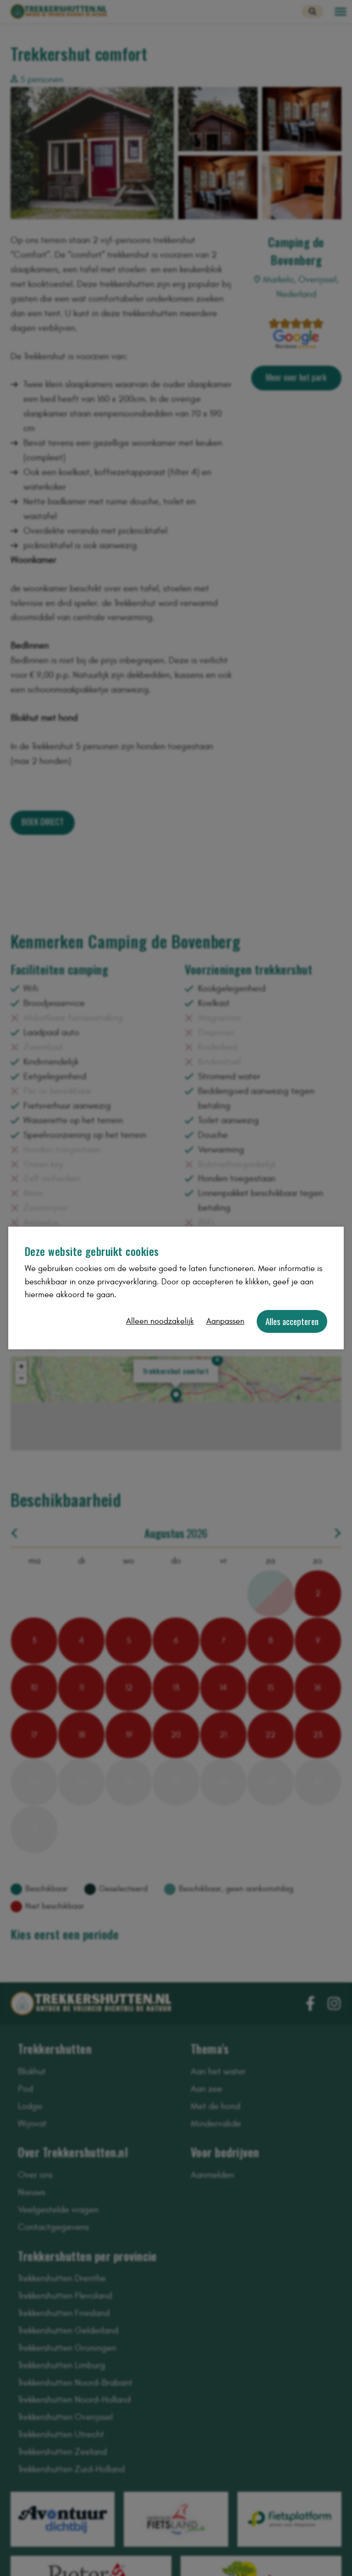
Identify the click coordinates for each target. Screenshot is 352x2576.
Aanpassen (225, 1321)
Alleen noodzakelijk (160, 1321)
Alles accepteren (292, 1321)
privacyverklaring (127, 1282)
